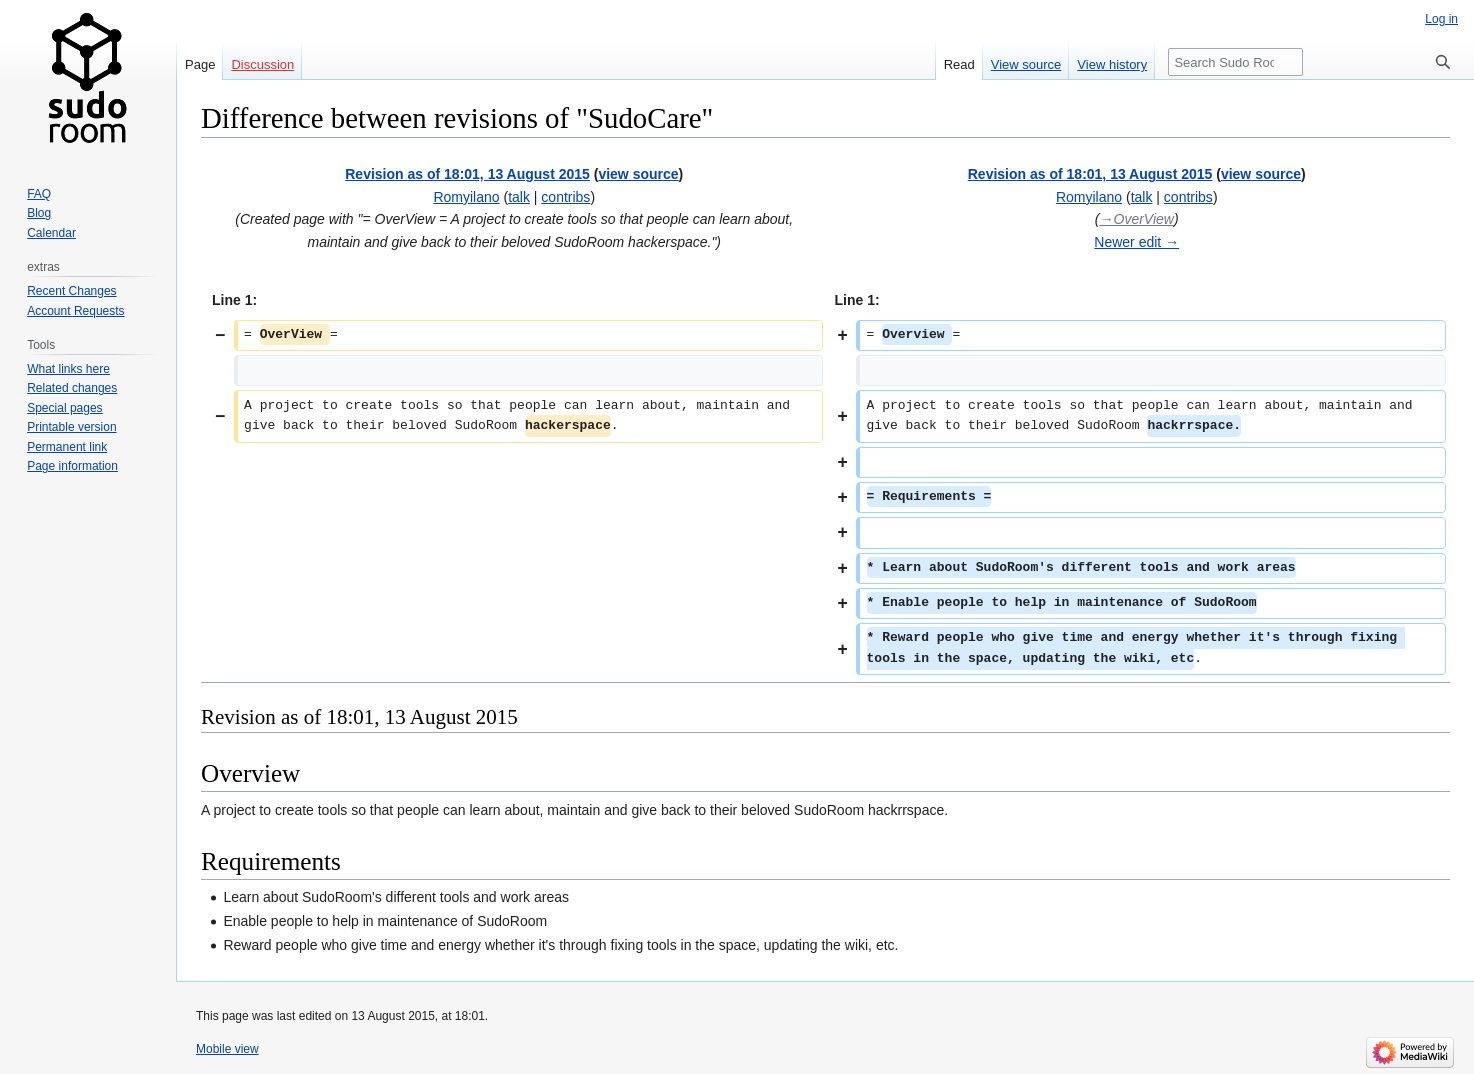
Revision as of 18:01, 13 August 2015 (467, 174)
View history (1112, 64)
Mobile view (227, 1049)
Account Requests (75, 311)
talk (519, 197)
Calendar (51, 233)
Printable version (71, 427)
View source (1026, 64)
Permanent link (67, 447)
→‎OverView (1137, 219)
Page (200, 64)
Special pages (64, 408)
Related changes (72, 388)
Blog (39, 213)
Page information (72, 466)
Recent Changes (71, 291)
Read (959, 64)
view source (638, 174)
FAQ (39, 194)
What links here (68, 369)
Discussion (262, 64)
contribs (565, 197)
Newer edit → (1136, 242)
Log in (1441, 19)
